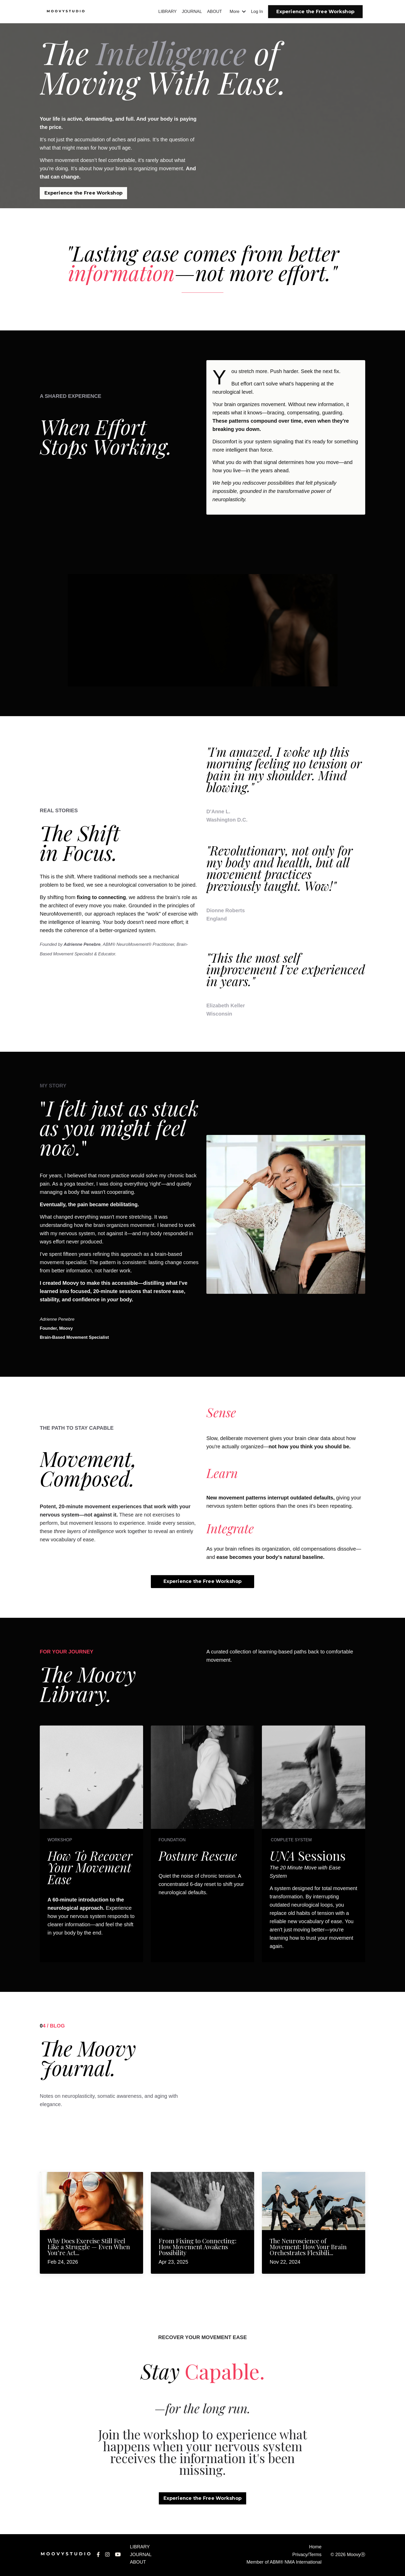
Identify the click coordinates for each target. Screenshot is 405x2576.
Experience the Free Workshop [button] (315, 11)
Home (315, 2548)
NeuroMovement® (61, 915)
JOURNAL (188, 11)
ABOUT (212, 11)
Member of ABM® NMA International (283, 2563)
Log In (256, 11)
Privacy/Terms (307, 2555)
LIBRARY (162, 11)
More (236, 11)
